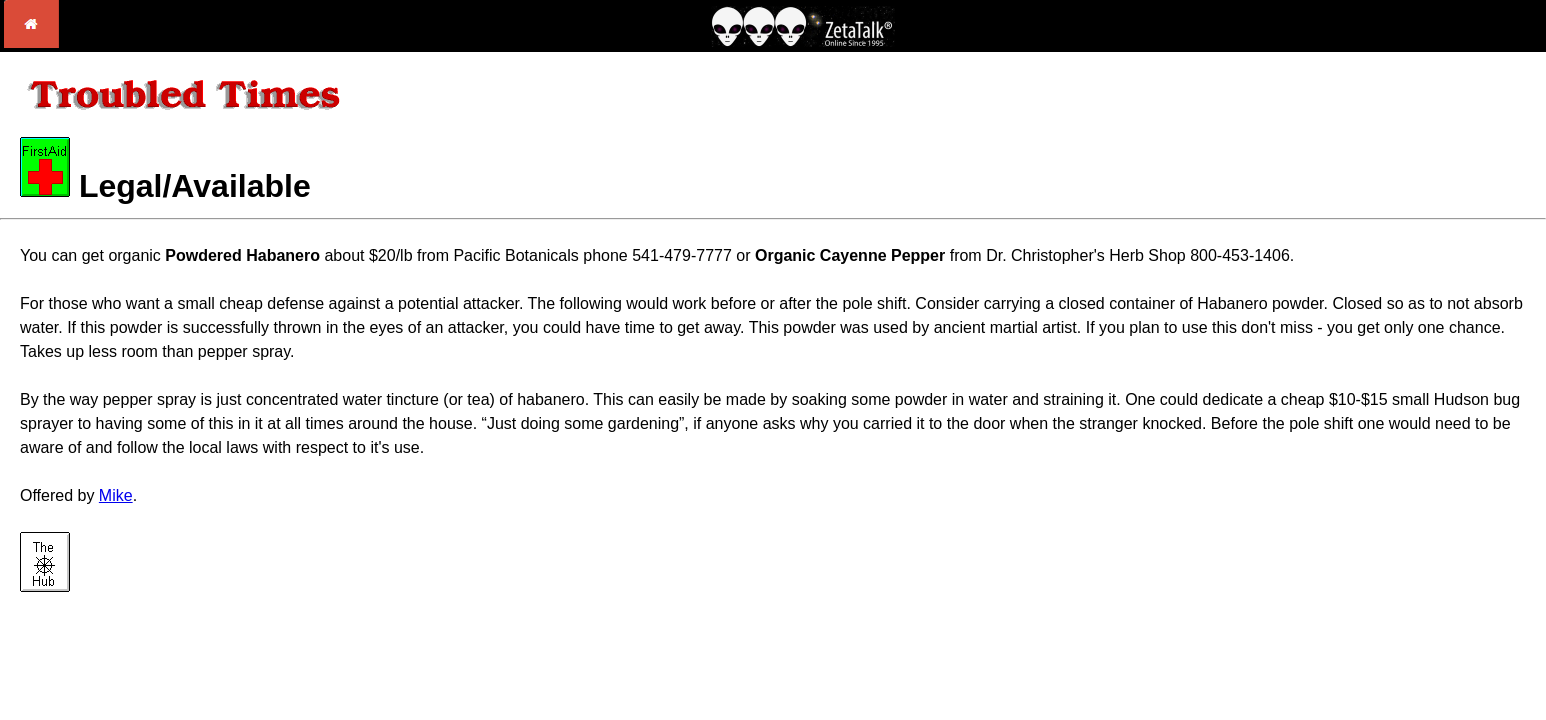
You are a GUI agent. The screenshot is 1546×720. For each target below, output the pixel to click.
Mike (116, 495)
